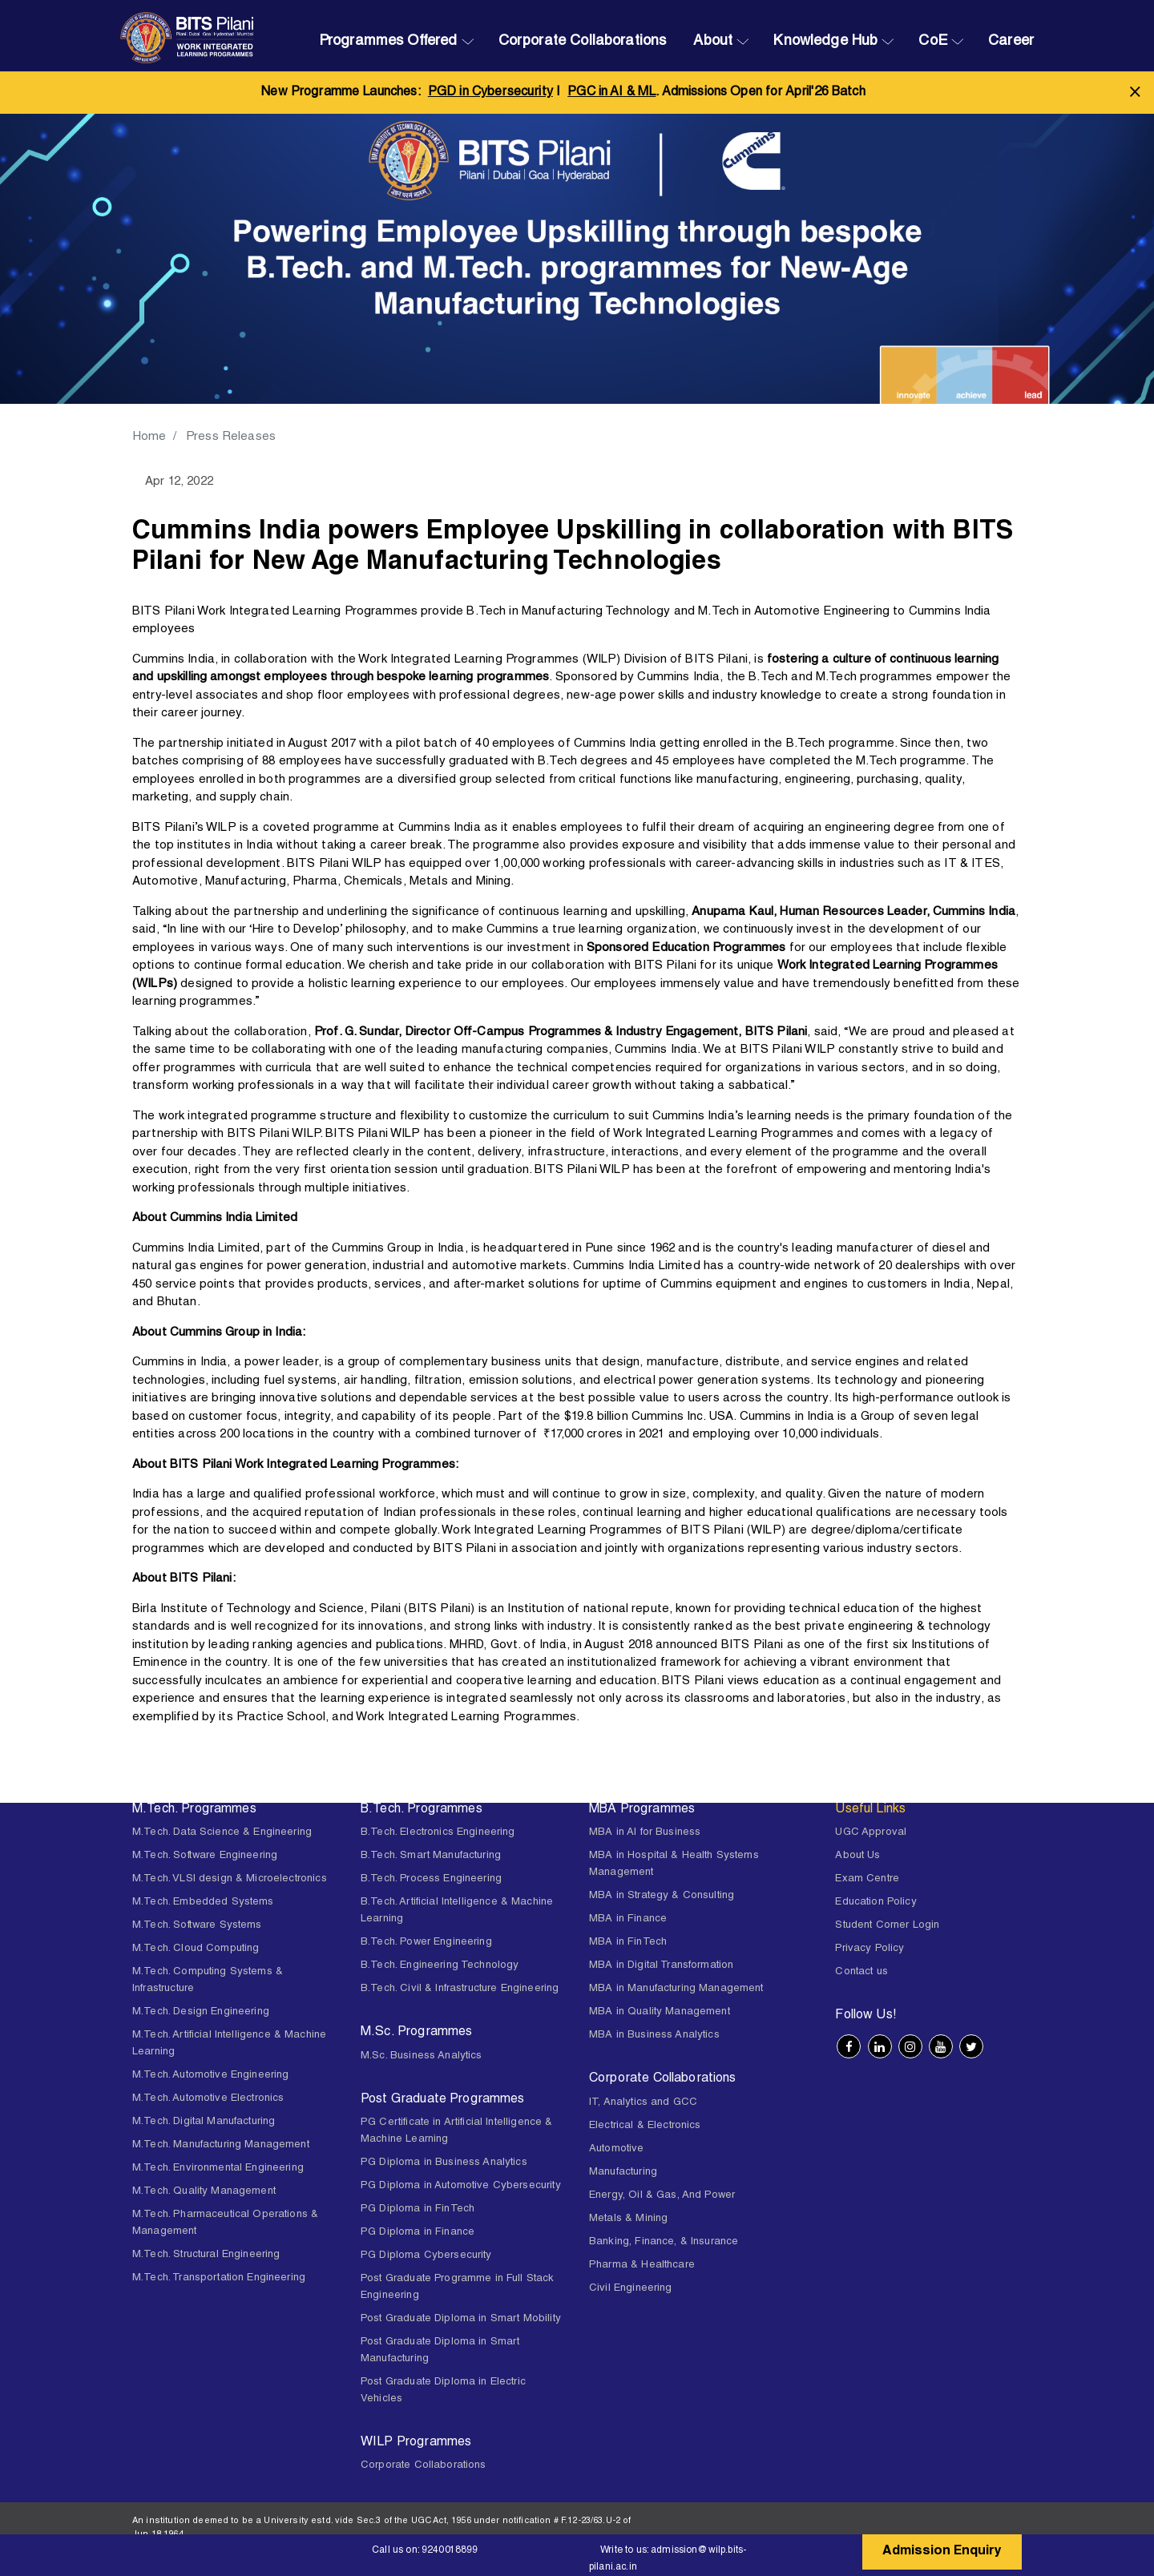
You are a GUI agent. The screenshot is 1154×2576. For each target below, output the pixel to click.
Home (150, 437)
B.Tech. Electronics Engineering (438, 1833)
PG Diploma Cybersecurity (426, 2256)
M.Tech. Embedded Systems (203, 1902)
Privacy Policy (869, 1949)
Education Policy (875, 1902)
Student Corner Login (887, 1926)
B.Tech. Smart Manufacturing (431, 1856)
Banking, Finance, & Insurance (663, 2242)
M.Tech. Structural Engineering (206, 2255)
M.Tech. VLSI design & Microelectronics (229, 1879)
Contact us (861, 1972)
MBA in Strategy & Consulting (661, 1896)
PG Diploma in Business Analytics (444, 2163)
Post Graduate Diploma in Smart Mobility (461, 2319)
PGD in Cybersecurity (490, 93)
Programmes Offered (388, 41)
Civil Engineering (630, 2289)
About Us (857, 1856)
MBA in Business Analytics (654, 2035)
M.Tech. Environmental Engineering (218, 2168)
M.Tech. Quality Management (204, 2192)
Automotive (616, 2149)
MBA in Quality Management (659, 2012)
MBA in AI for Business (644, 1833)
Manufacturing (623, 2172)
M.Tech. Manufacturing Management (220, 2145)
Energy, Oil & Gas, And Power (662, 2196)
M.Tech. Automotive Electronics (208, 2099)
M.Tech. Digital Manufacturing (203, 2122)
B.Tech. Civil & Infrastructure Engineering (460, 1989)
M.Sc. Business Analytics (421, 2056)
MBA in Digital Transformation (661, 1966)
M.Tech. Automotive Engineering (210, 2075)
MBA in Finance (628, 1919)
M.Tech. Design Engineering (200, 2012)
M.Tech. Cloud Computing (195, 1949)
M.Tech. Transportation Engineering (218, 2278)
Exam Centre (867, 1879)
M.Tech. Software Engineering (204, 1856)
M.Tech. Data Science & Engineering (222, 1833)
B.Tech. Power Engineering (426, 1942)
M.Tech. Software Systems (197, 1926)
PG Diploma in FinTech (417, 2209)
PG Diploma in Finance (417, 2232)
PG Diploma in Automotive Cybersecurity (461, 2186)
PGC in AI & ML (611, 93)
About (712, 41)
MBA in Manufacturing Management (676, 1989)
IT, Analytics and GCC (643, 2103)
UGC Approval (870, 1833)
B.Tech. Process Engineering (431, 1879)
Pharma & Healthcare (642, 2265)
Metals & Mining (628, 2219)
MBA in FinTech (628, 1942)
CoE (932, 41)
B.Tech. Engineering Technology (440, 1966)
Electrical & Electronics (645, 2126)
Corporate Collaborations (582, 41)
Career (1011, 41)
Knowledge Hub (825, 41)
